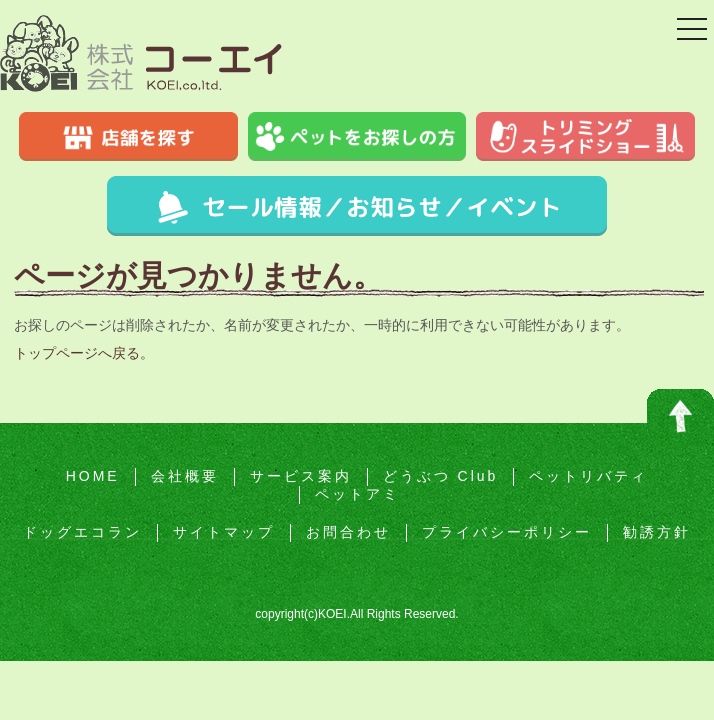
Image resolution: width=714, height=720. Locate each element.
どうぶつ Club (441, 476)
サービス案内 (301, 476)
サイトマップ (224, 532)
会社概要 (185, 476)
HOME (93, 476)
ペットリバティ (588, 476)
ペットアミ (357, 494)
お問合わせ (348, 532)
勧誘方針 (657, 532)
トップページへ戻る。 (84, 353)
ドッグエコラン (82, 532)
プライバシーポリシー (507, 532)
